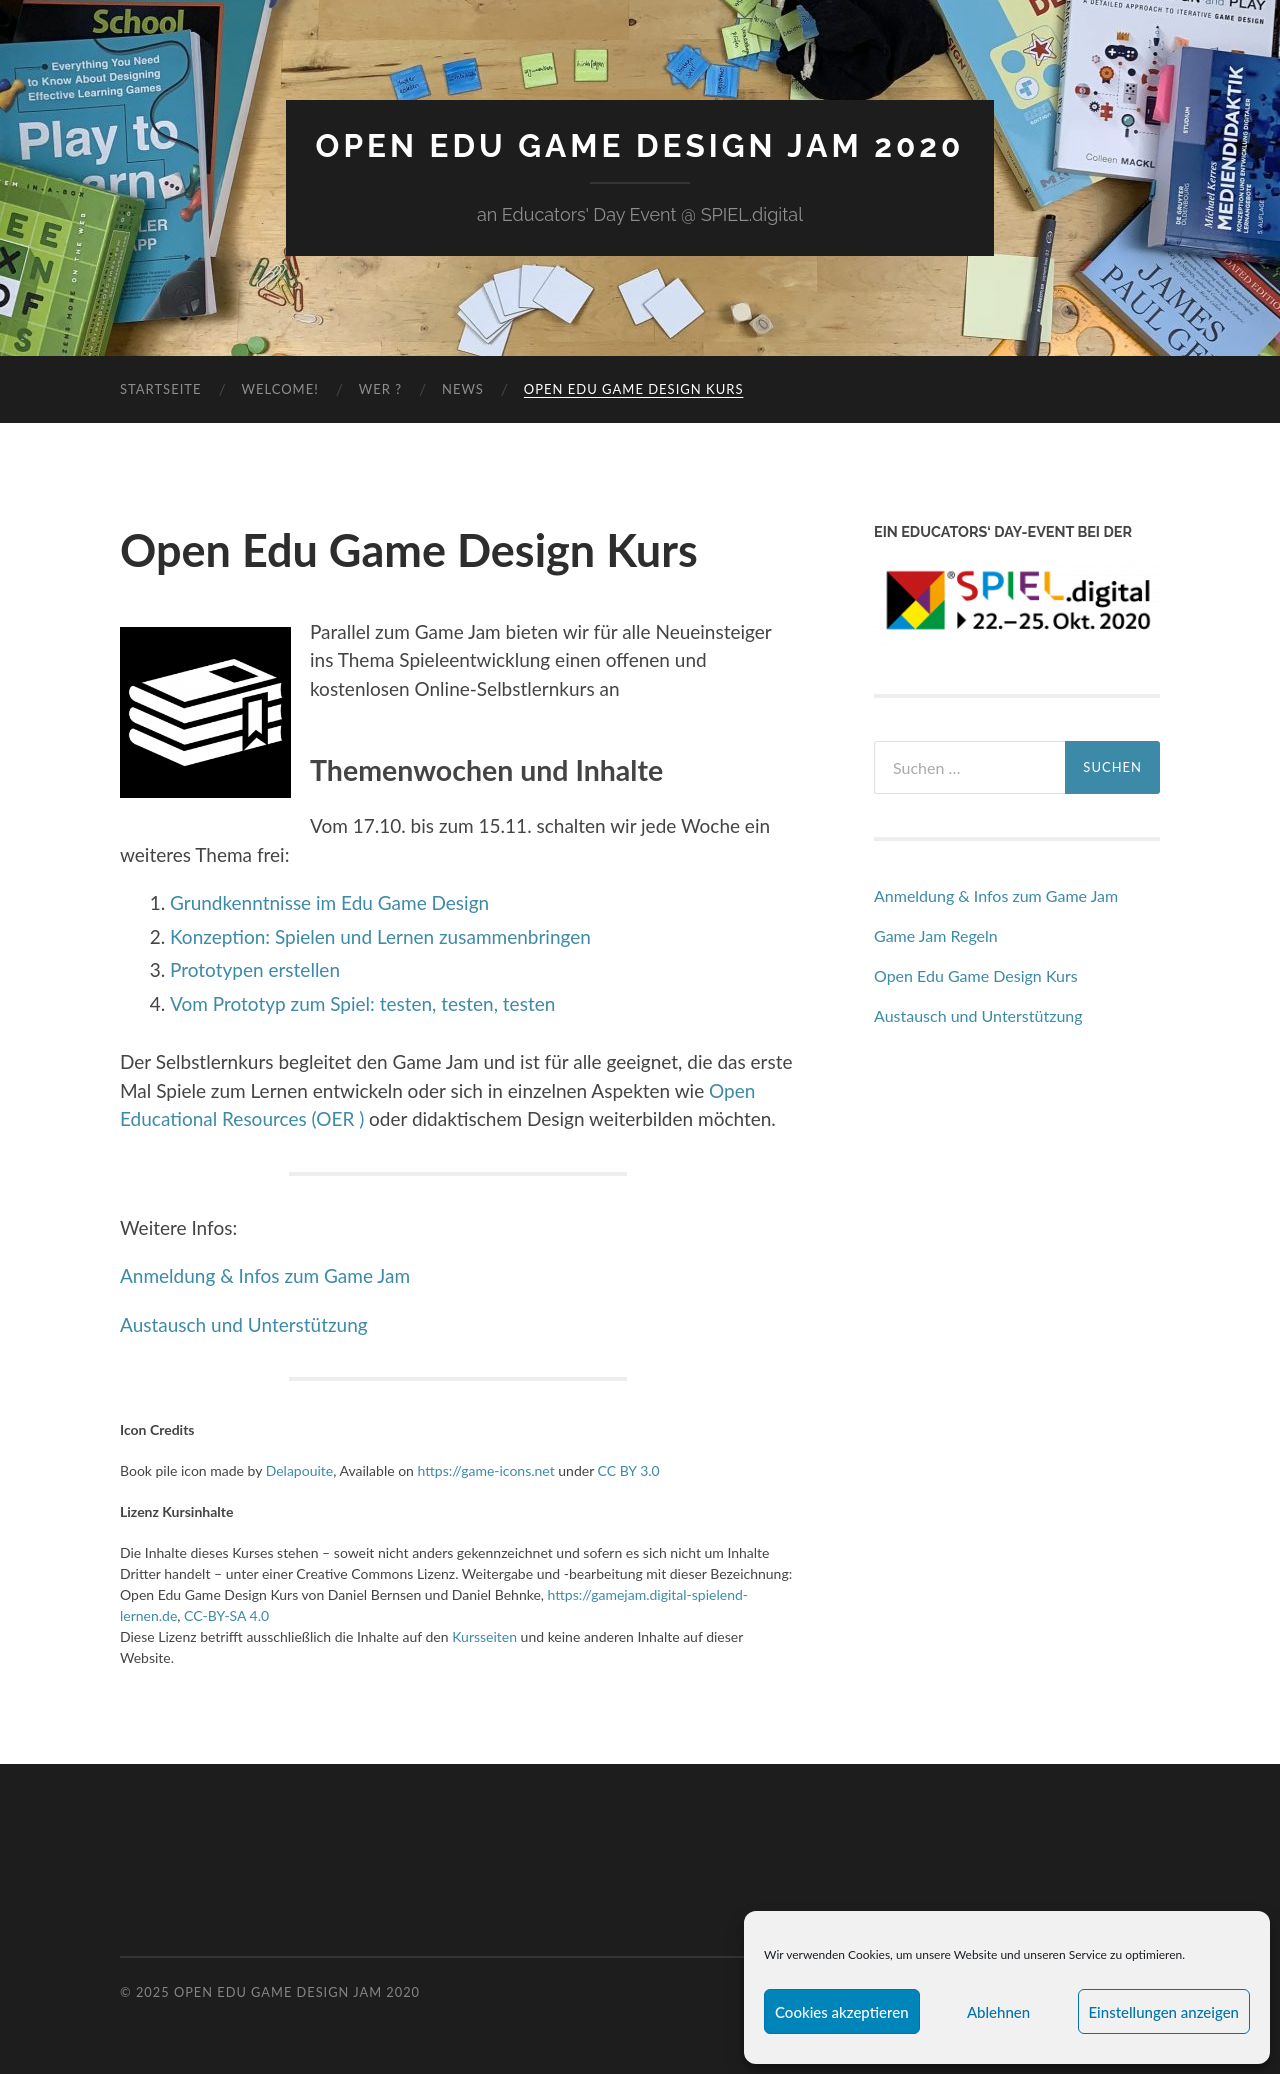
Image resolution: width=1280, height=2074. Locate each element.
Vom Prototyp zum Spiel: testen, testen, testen (362, 1003)
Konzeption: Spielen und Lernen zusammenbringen (380, 936)
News (463, 389)
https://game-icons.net (486, 1470)
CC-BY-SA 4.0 (226, 1615)
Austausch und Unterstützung (244, 1324)
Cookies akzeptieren (842, 2012)
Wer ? (380, 389)
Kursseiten (484, 1636)
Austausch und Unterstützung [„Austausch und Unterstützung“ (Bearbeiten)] (978, 1015)
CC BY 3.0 (629, 1470)
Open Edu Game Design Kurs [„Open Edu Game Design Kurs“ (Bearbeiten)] (976, 975)
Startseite (160, 389)
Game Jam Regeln (936, 935)
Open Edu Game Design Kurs (634, 389)
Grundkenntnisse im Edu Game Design (329, 902)
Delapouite (300, 1470)
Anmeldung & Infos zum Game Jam (267, 1275)
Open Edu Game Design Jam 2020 (640, 145)
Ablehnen (998, 2012)
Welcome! (279, 389)
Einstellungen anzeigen (1164, 2012)
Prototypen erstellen (255, 969)
